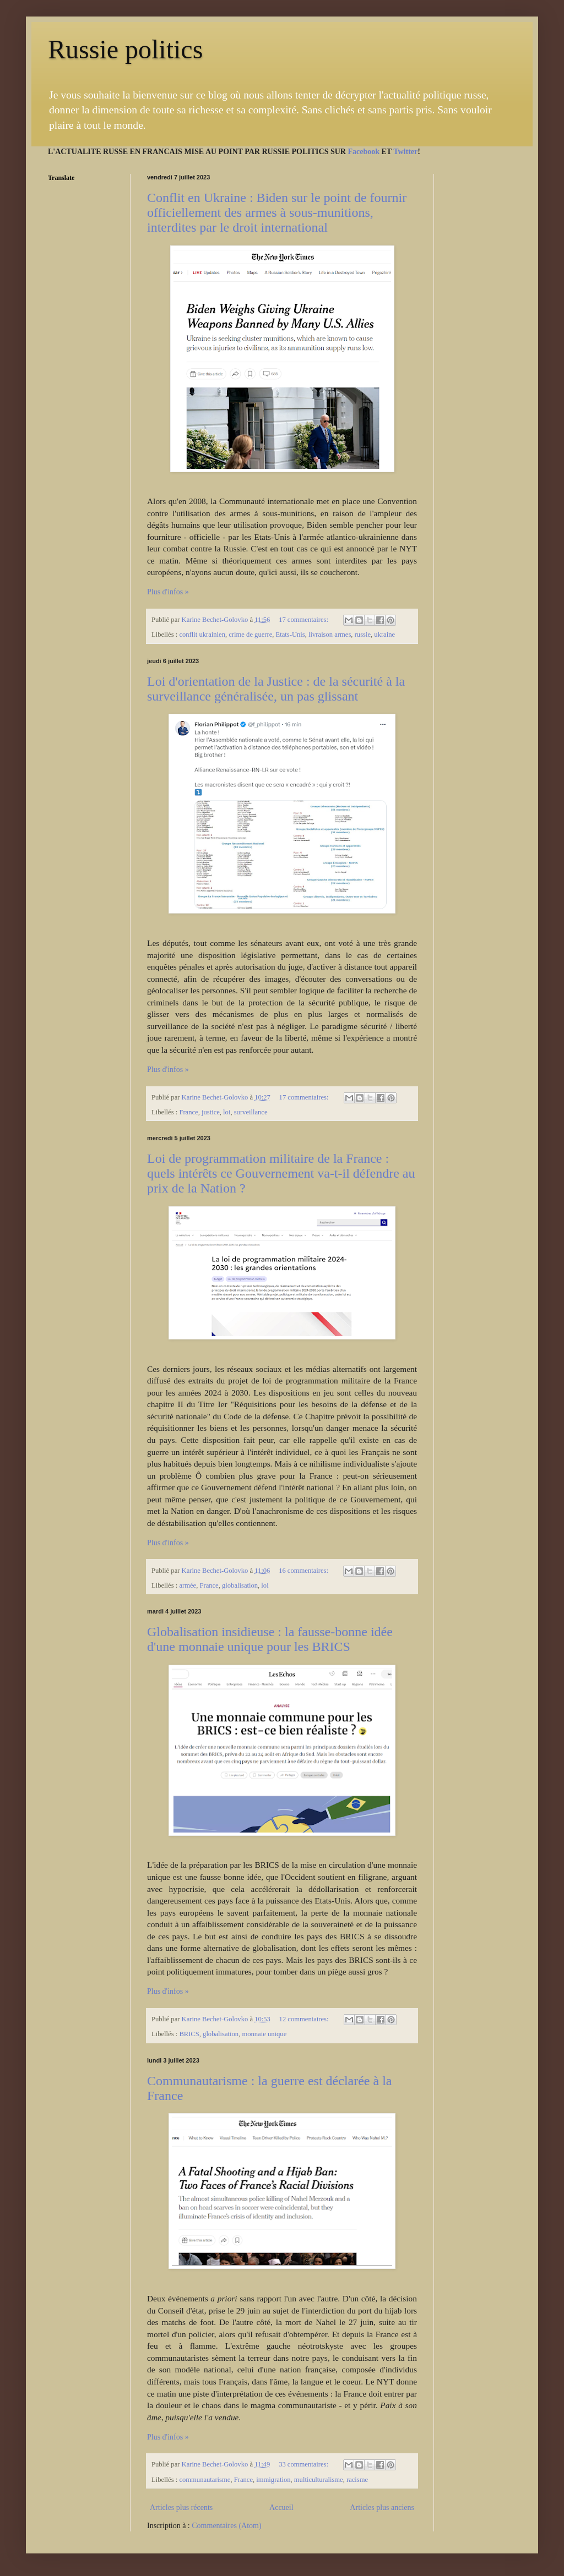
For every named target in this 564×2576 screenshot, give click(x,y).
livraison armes (329, 634)
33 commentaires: (304, 2464)
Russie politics (125, 49)
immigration (273, 2480)
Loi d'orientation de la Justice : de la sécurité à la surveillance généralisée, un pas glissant (276, 688)
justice (211, 1112)
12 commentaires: (304, 2019)
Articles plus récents (181, 2507)
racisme (357, 2480)
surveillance (251, 1112)
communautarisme (204, 2480)
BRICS (189, 2034)
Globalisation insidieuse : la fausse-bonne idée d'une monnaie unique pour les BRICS (270, 1639)
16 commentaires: (304, 1570)
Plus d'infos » (168, 592)
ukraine (384, 634)
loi (226, 1112)
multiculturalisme (318, 2480)
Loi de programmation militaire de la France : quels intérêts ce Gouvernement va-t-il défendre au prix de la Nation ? (281, 1173)
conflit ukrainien (202, 634)
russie (363, 634)
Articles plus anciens (382, 2507)
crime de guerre (250, 634)
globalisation (240, 1585)
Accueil (281, 2507)
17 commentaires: (304, 620)
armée (187, 1585)
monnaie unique (264, 2034)
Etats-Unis (290, 634)
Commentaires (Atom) (226, 2526)
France (188, 1112)
